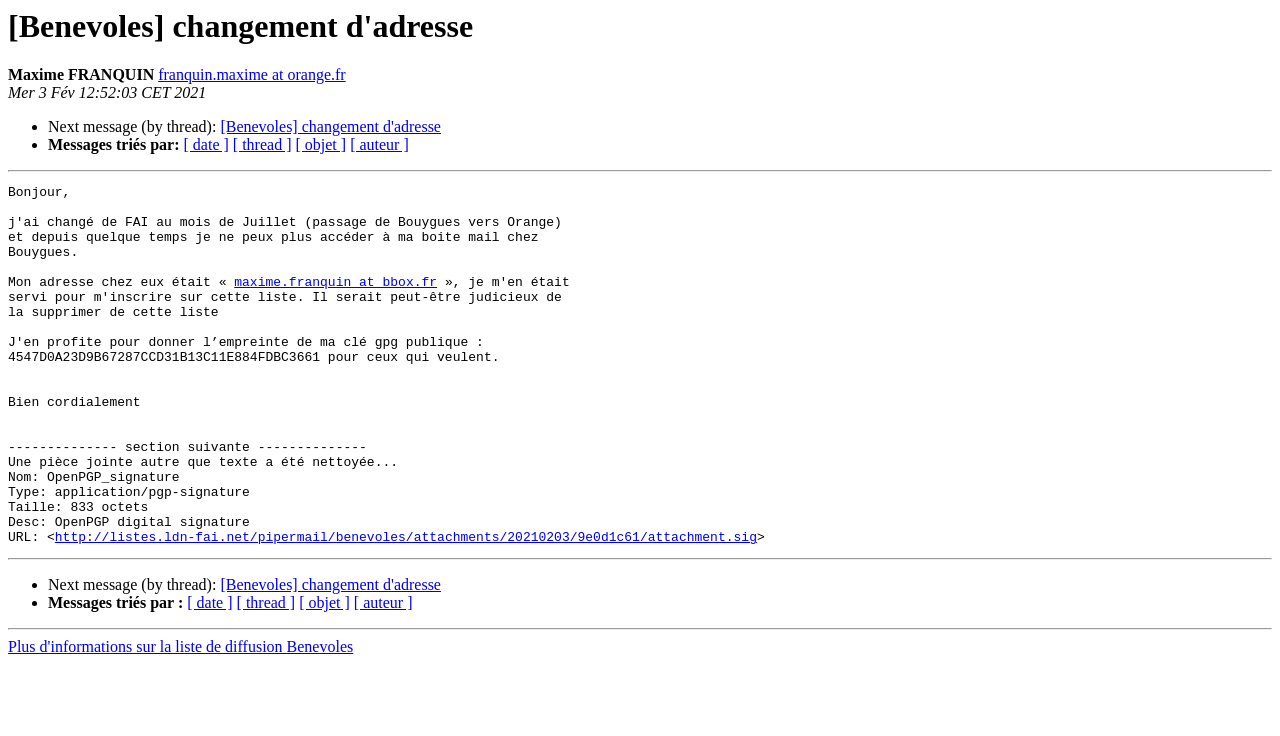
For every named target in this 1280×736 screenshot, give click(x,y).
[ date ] (206, 144)
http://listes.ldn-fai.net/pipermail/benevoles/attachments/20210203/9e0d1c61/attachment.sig (406, 608)
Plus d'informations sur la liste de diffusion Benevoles (180, 718)
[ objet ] (320, 144)
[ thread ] (262, 144)
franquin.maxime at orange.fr (251, 74)
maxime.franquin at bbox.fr (335, 302)
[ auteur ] (379, 144)
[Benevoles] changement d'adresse (330, 126)
